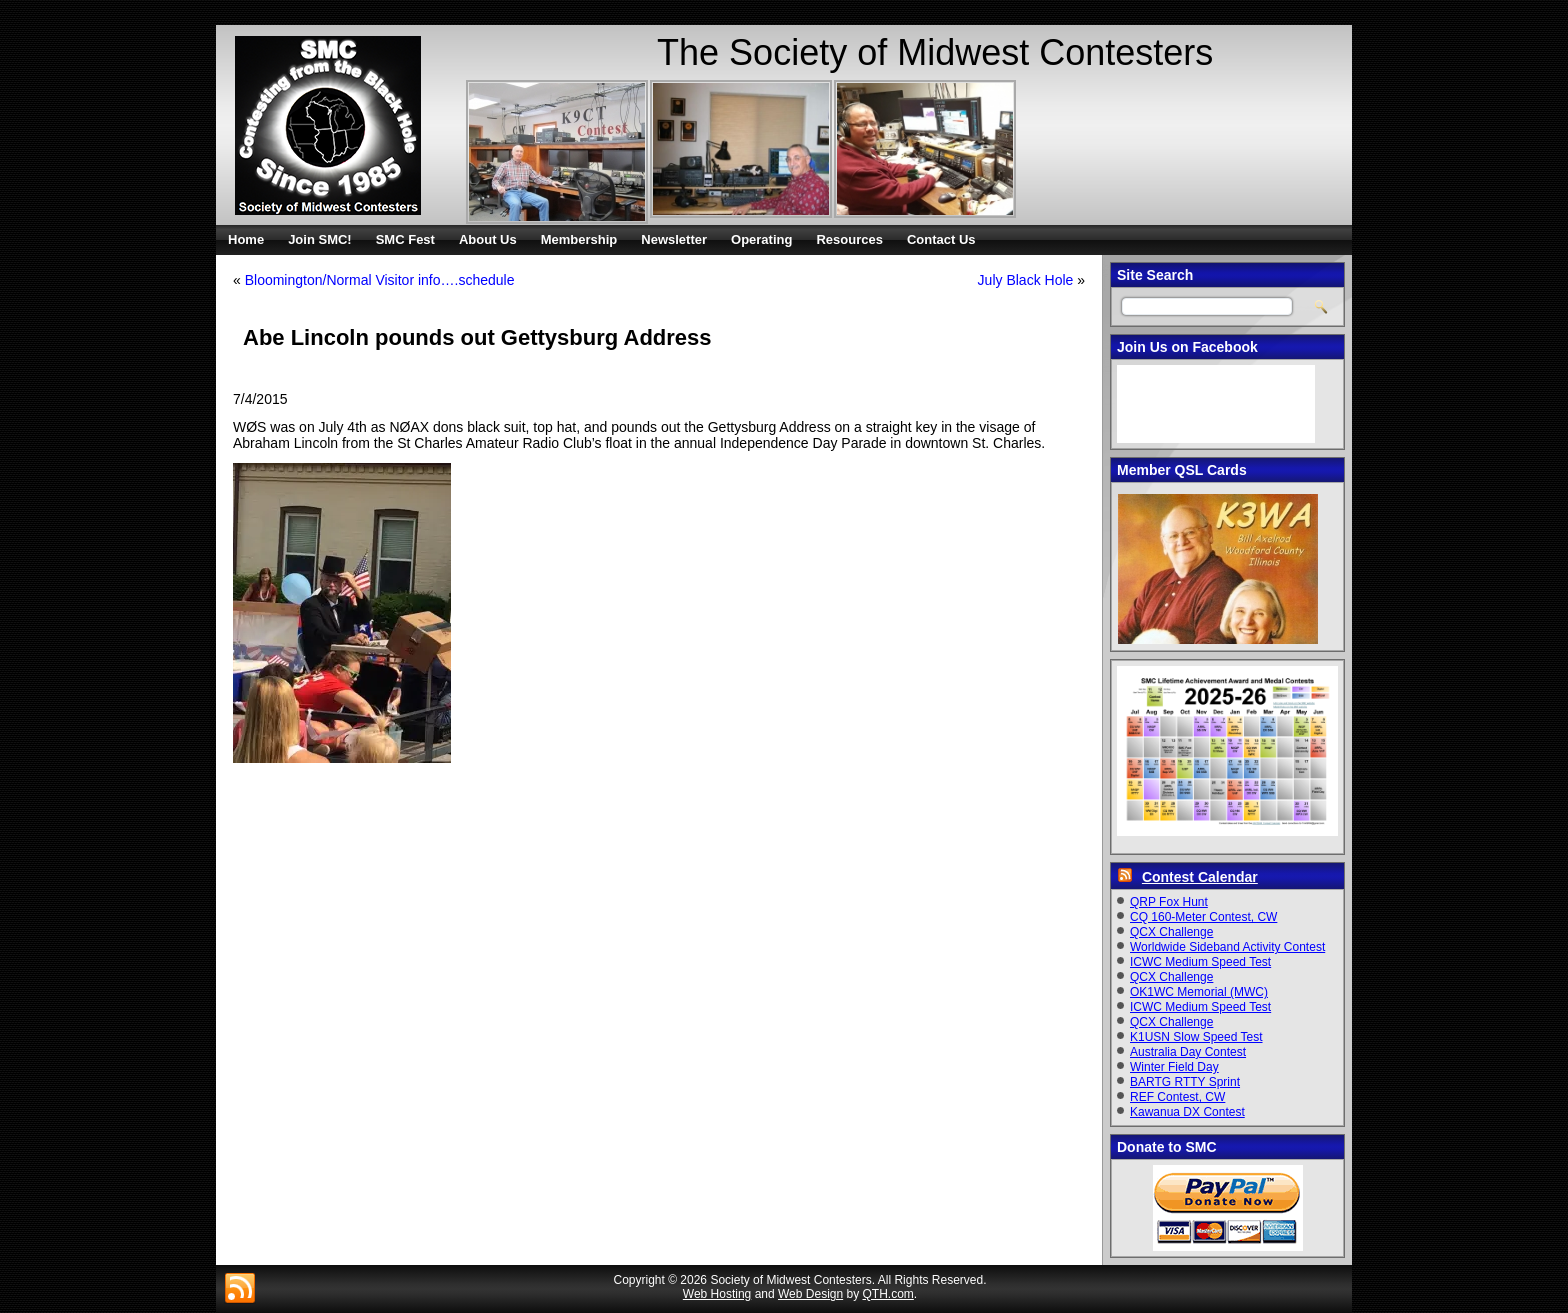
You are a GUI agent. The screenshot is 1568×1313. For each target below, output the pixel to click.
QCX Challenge (1171, 932)
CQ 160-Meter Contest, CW (1203, 917)
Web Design (810, 1294)
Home (246, 239)
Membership (579, 239)
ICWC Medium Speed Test (1200, 962)
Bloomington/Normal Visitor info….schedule (380, 280)
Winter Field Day (1174, 1067)
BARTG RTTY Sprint (1185, 1082)
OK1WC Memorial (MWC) (1199, 992)
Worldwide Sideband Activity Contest (1227, 947)
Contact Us (941, 239)
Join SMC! (320, 239)
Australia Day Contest (1188, 1052)
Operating (761, 239)
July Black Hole (1026, 280)
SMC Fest (405, 239)
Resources (849, 239)
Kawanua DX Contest (1187, 1112)
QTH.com (888, 1294)
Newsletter (674, 239)
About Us (488, 239)
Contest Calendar (1200, 877)
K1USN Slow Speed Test (1196, 1037)
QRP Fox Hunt (1169, 902)
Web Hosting (717, 1294)
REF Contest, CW (1177, 1097)
